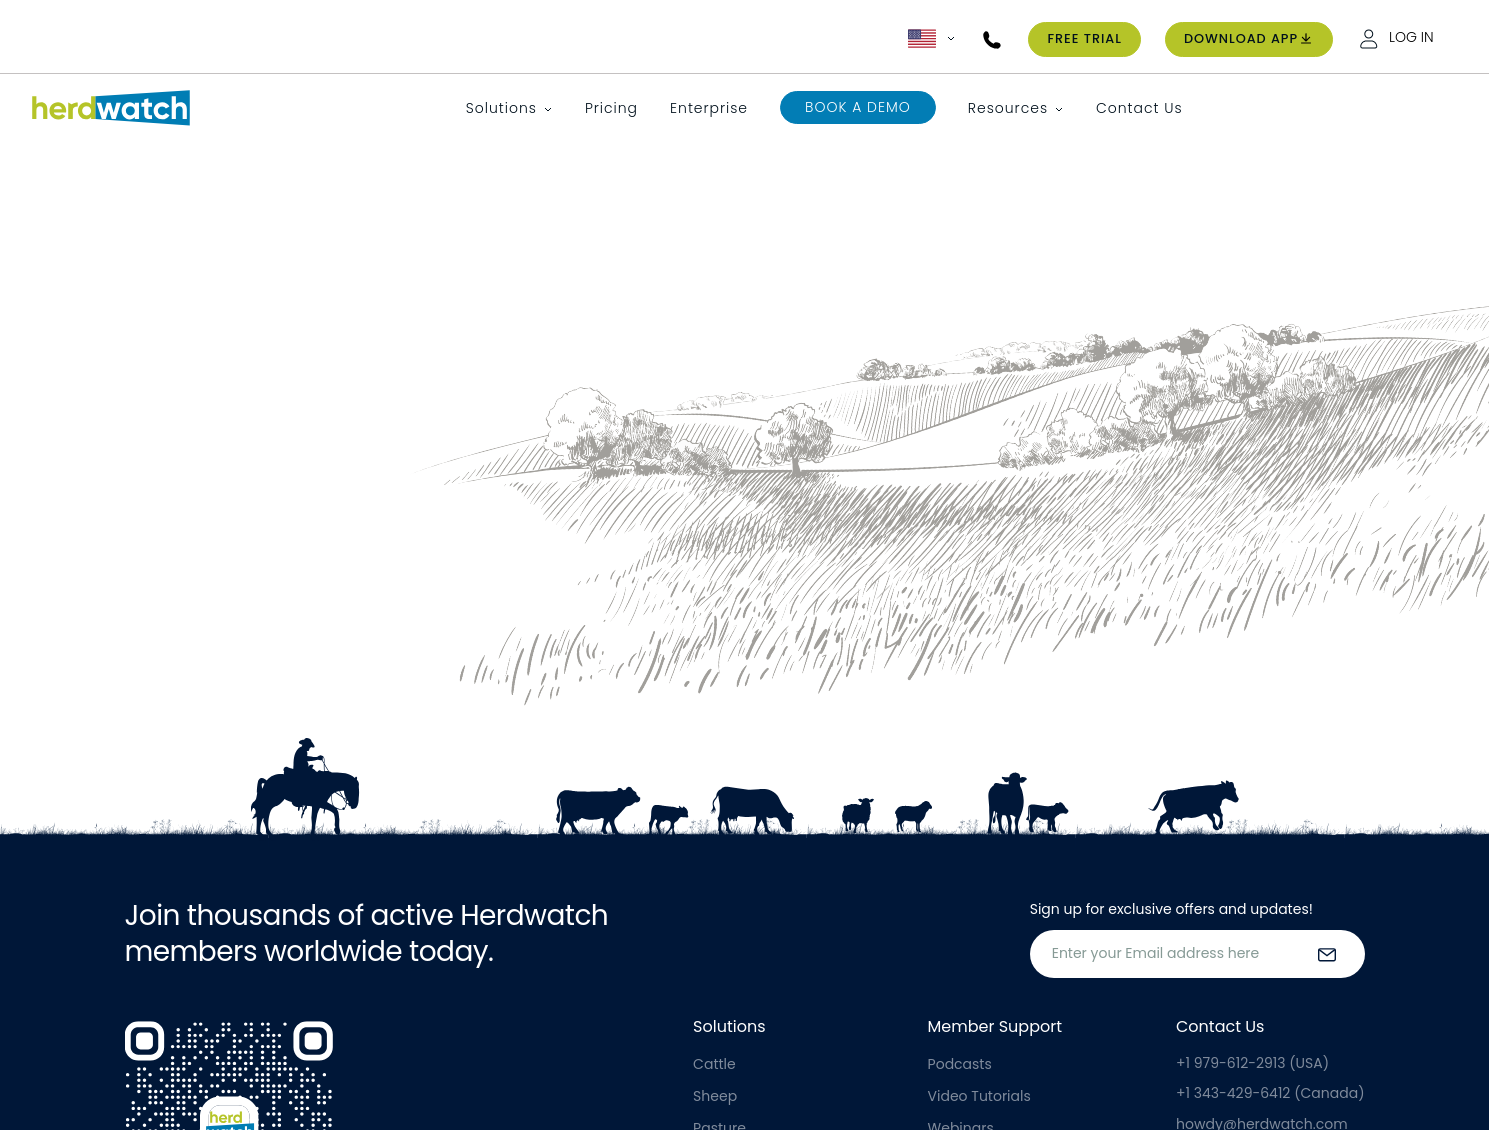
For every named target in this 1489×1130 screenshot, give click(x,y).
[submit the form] (1327, 954)
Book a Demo (858, 107)
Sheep (715, 1096)
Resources (1008, 108)
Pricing (611, 108)
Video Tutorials (979, 1096)
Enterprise (709, 108)
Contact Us (1139, 108)
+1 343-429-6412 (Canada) (1270, 1093)
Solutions (501, 108)
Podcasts (960, 1064)
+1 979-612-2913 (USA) (1252, 1063)
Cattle (714, 1064)
